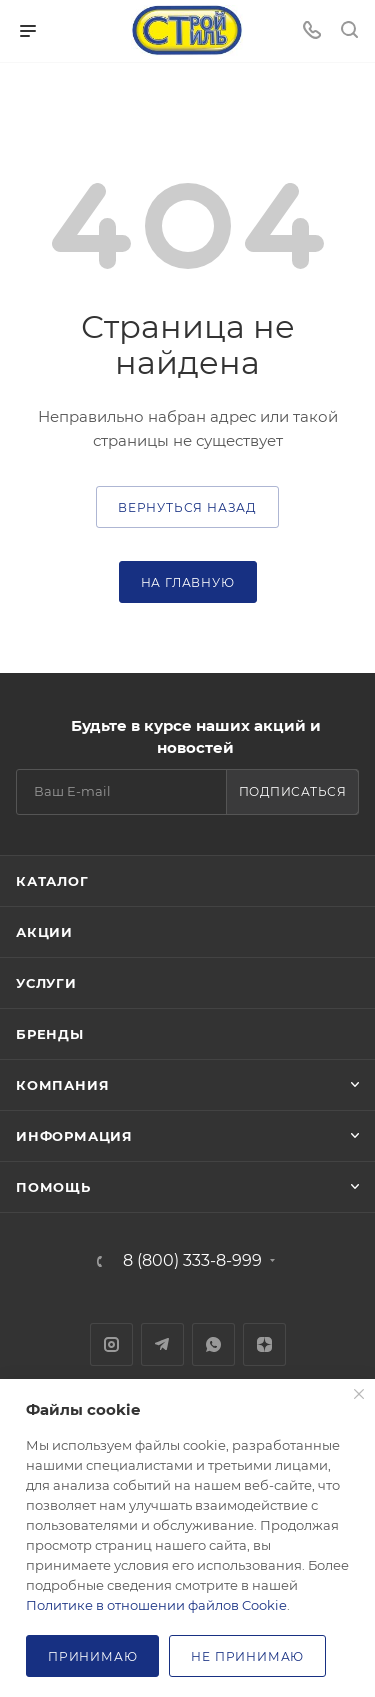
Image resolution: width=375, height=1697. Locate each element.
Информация (74, 1136)
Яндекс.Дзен (264, 1344)
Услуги (46, 983)
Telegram (162, 1344)
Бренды (50, 1034)
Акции (44, 932)
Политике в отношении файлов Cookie (156, 1605)
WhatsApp (213, 1344)
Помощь (53, 1187)
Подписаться (293, 791)
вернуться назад (187, 507)
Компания (62, 1085)
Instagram (111, 1344)
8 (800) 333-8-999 (192, 1261)
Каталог (52, 881)
